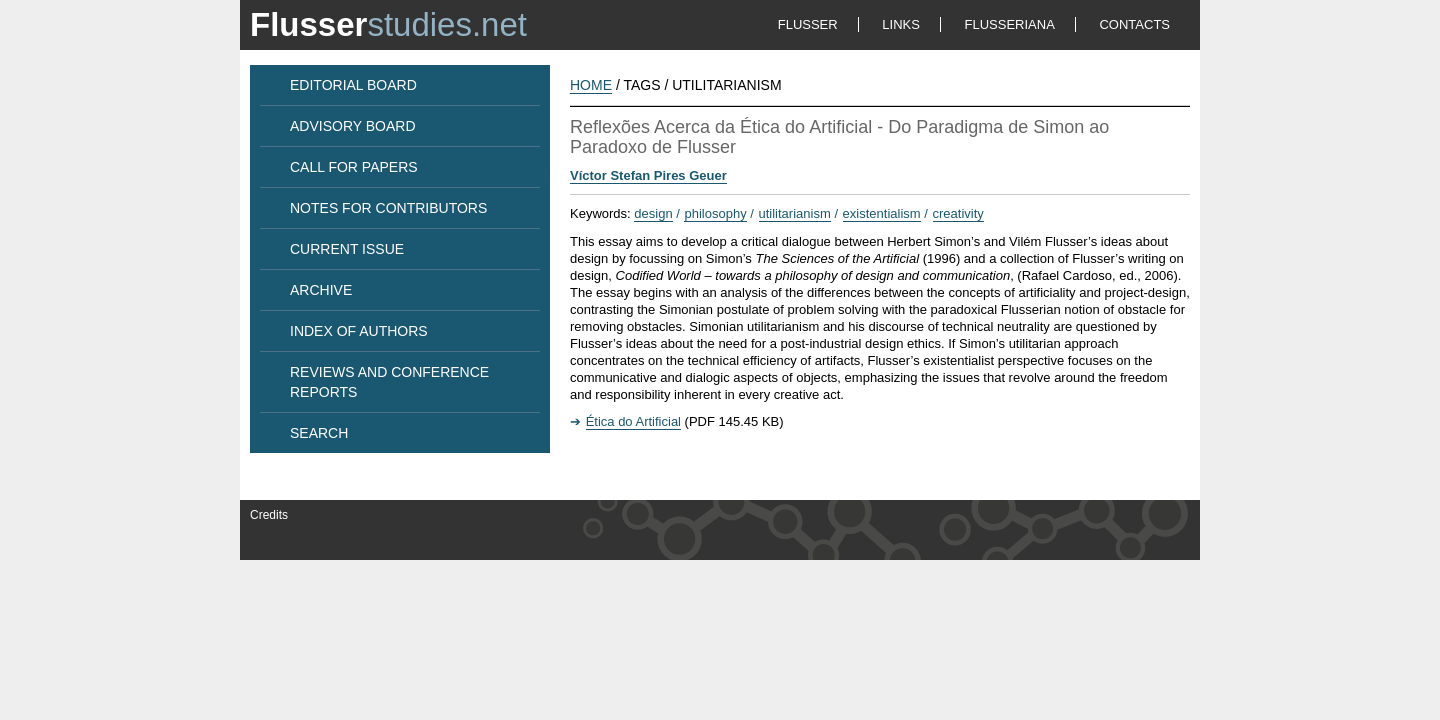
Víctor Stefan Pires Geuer (648, 175)
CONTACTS (1134, 24)
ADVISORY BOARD (353, 126)
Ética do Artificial (633, 421)
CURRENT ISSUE (347, 249)
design (653, 213)
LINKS (901, 24)
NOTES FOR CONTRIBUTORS (388, 208)
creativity (958, 213)
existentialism (882, 213)
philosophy (715, 213)
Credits (269, 515)
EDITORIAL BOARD (353, 85)
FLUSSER (808, 24)
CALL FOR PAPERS (354, 167)
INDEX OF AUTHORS (359, 331)
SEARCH (319, 433)
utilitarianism (795, 213)
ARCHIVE (321, 290)
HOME (591, 85)
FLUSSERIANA (1010, 24)
